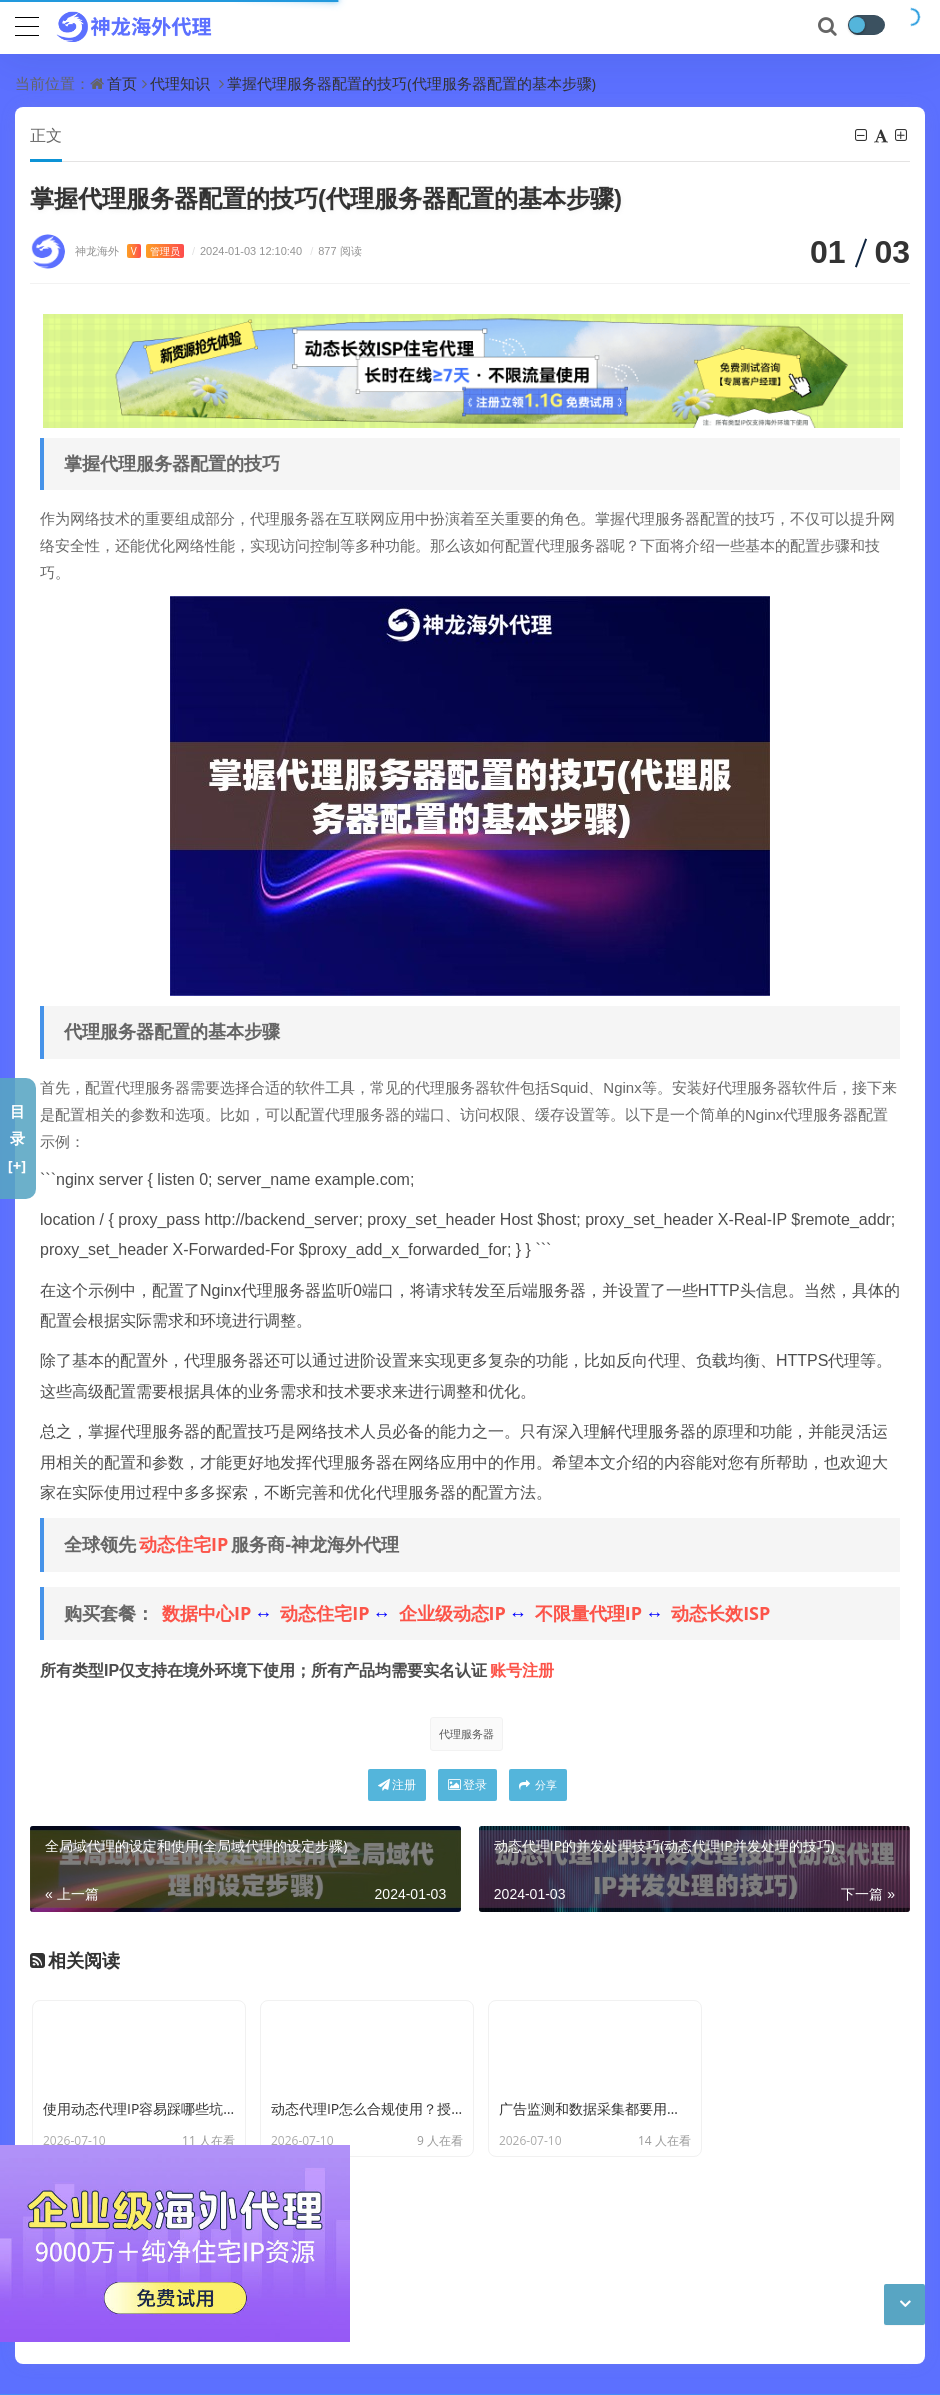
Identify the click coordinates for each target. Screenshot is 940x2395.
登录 (467, 1785)
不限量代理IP (588, 1614)
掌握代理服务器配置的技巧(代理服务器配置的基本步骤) (411, 83)
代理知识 (180, 83)
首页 (122, 83)
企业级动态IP (452, 1614)
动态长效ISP (720, 1614)
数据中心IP (206, 1614)
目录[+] (17, 1138)
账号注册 (522, 1671)
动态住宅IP (183, 1545)
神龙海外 (129, 251)
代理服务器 (466, 1734)
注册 (397, 1785)
